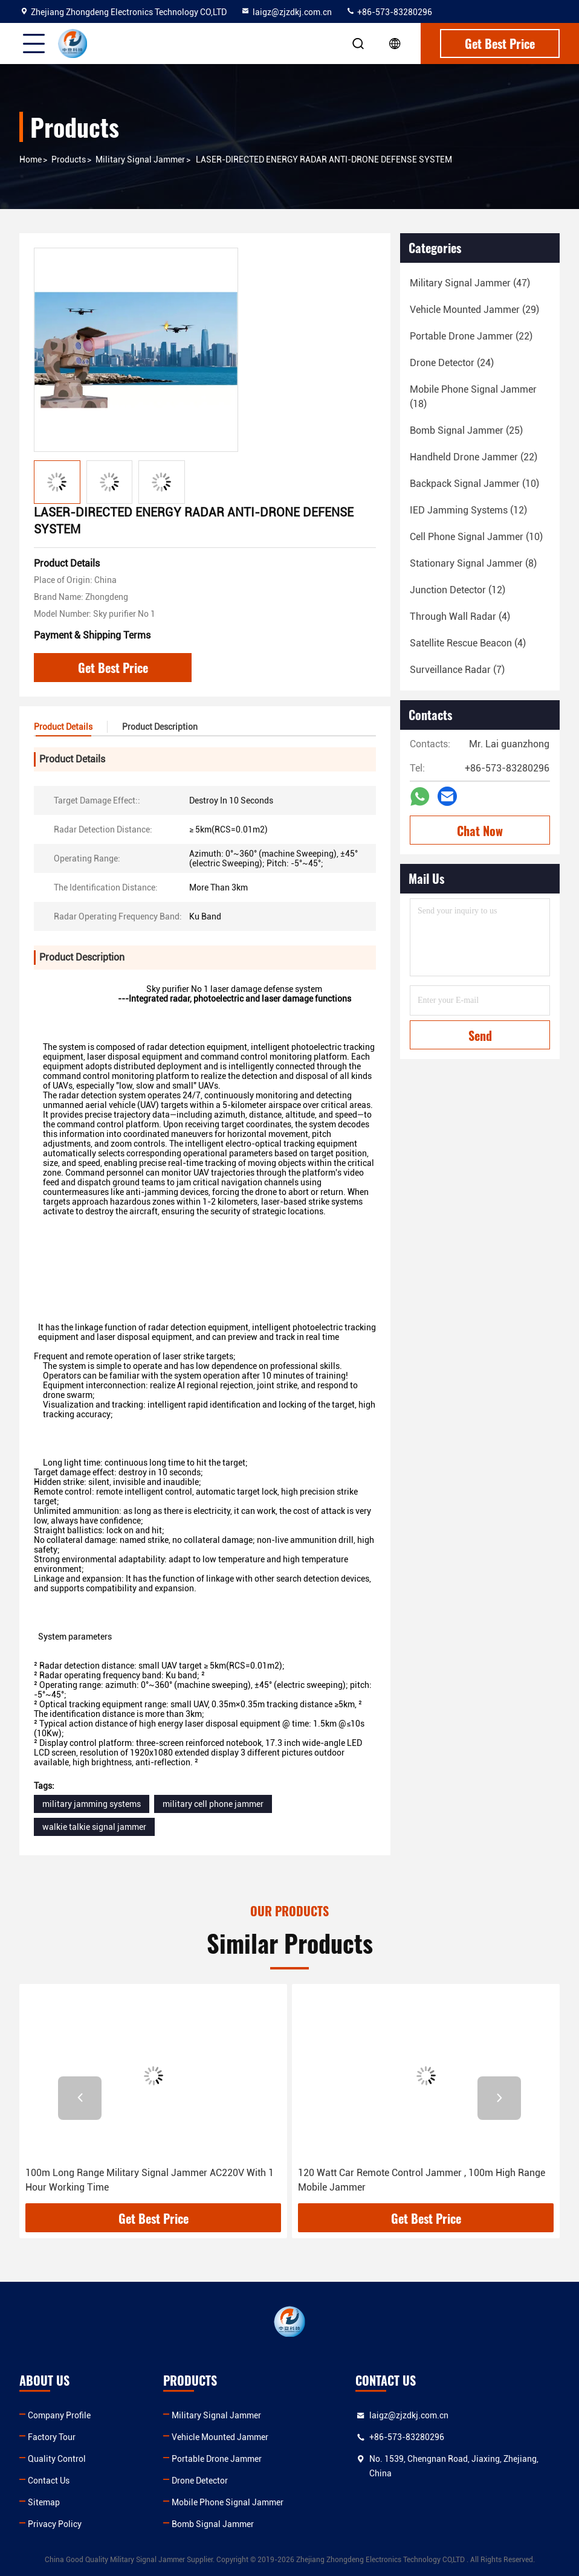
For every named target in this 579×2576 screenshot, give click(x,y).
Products (68, 159)
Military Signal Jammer (140, 159)
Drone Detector (200, 2480)
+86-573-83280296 (389, 12)
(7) (457, 669)
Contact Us (49, 2480)
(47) (470, 283)
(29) (474, 309)
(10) (474, 483)
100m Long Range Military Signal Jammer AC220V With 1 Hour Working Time (149, 2180)
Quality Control (57, 2459)
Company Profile (59, 2415)
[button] (80, 2098)
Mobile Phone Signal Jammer (227, 2502)
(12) (468, 510)
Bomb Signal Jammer (213, 2524)
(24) (452, 363)
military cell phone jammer (213, 1804)
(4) (460, 616)
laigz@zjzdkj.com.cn (286, 12)
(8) (473, 563)
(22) (471, 336)
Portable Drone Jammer (217, 2459)
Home (30, 159)
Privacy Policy (55, 2524)
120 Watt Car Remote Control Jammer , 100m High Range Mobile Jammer (421, 2180)
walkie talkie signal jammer (94, 1827)
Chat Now (480, 831)
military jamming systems (91, 1804)
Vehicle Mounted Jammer (220, 2437)
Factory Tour (52, 2437)
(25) (466, 430)
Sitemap (44, 2502)
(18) (473, 397)
